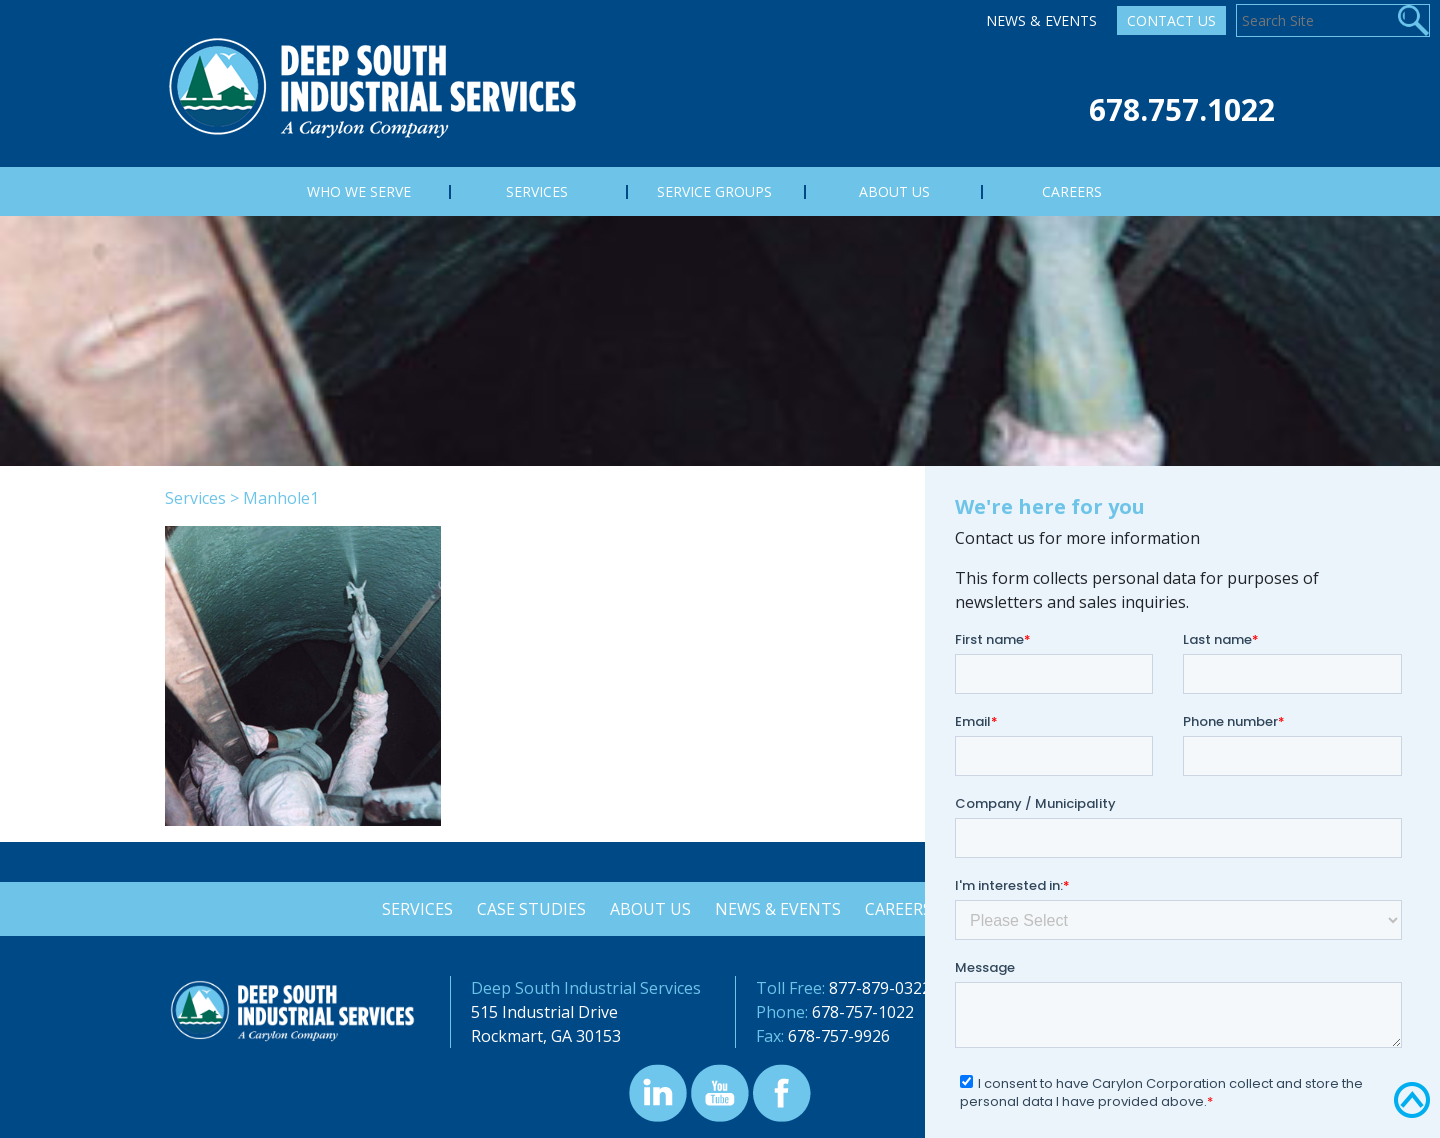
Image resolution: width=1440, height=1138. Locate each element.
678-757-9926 (839, 1036)
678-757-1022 (863, 1012)
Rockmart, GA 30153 (546, 1036)
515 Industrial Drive (544, 1012)
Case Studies (528, 909)
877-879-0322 (880, 988)
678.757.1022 (1182, 109)
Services (195, 498)
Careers (901, 909)
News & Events (1041, 20)
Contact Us (1171, 20)
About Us (649, 909)
